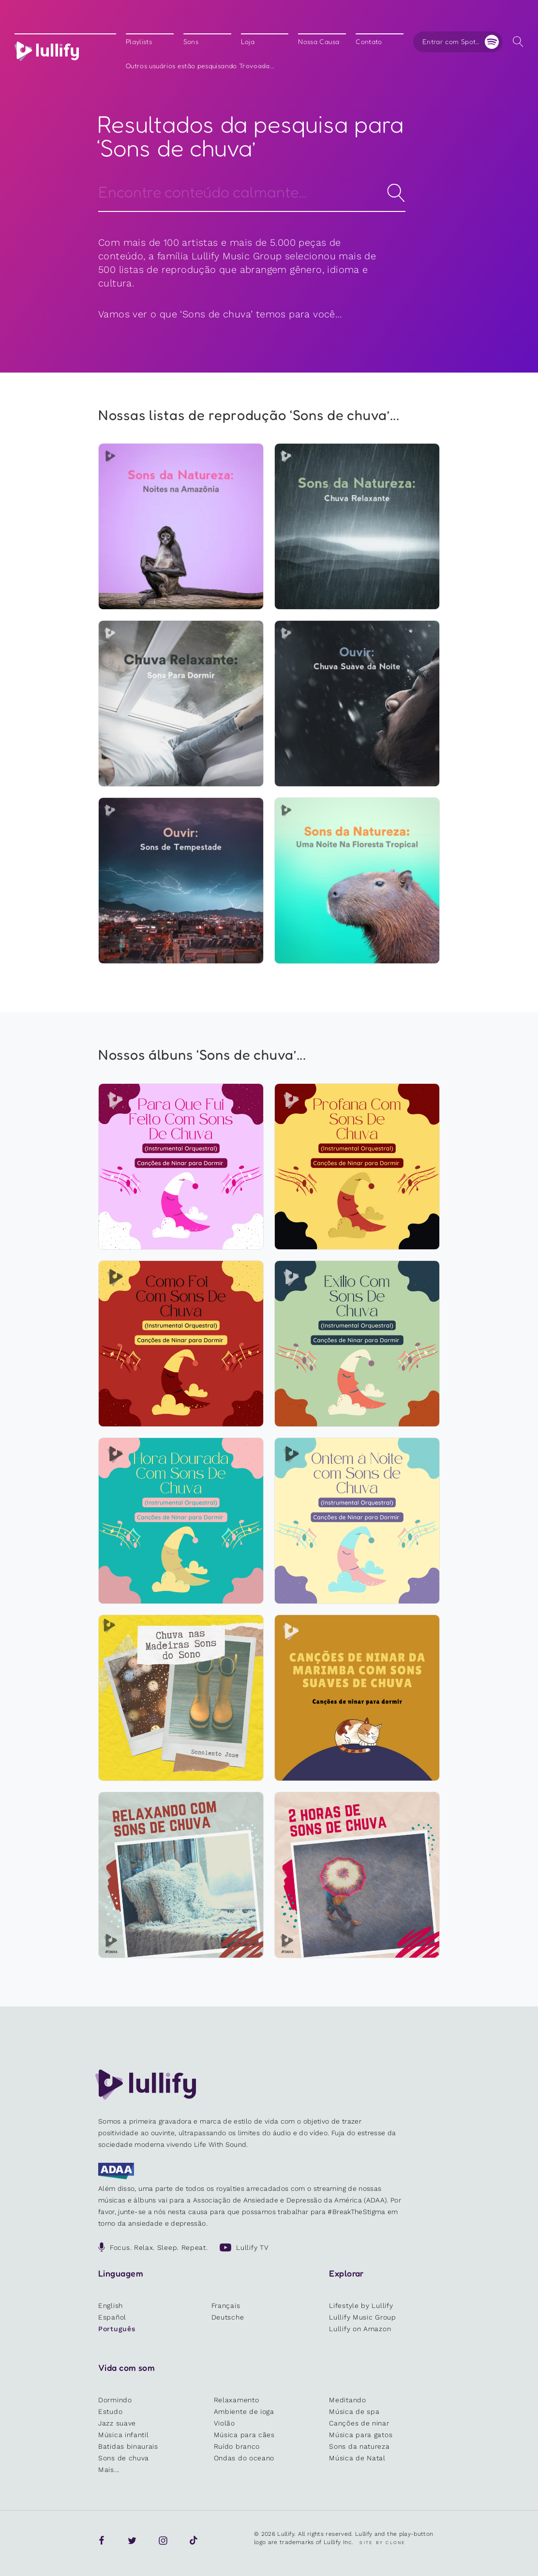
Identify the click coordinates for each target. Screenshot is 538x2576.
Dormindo (115, 2400)
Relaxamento (236, 2400)
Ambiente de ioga (244, 2411)
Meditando (347, 2400)
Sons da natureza (359, 2446)
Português (116, 2329)
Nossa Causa (318, 42)
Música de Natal (357, 2458)
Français (225, 2305)
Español (112, 2317)
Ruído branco (237, 2446)
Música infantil (123, 2435)
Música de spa (354, 2411)
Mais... (109, 2469)
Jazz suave (117, 2423)
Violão (224, 2423)
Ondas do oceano (244, 2458)
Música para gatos (360, 2435)
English (110, 2305)
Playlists (139, 42)
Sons (190, 42)
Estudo (110, 2411)
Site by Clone (382, 2542)
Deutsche (227, 2317)
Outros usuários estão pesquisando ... (200, 65)
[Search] (251, 191)
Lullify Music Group (362, 2317)
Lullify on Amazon (360, 2329)
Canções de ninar (359, 2423)
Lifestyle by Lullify (361, 2305)
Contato (369, 42)
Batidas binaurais (128, 2446)
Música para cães (244, 2435)
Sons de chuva (123, 2458)
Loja (247, 42)
